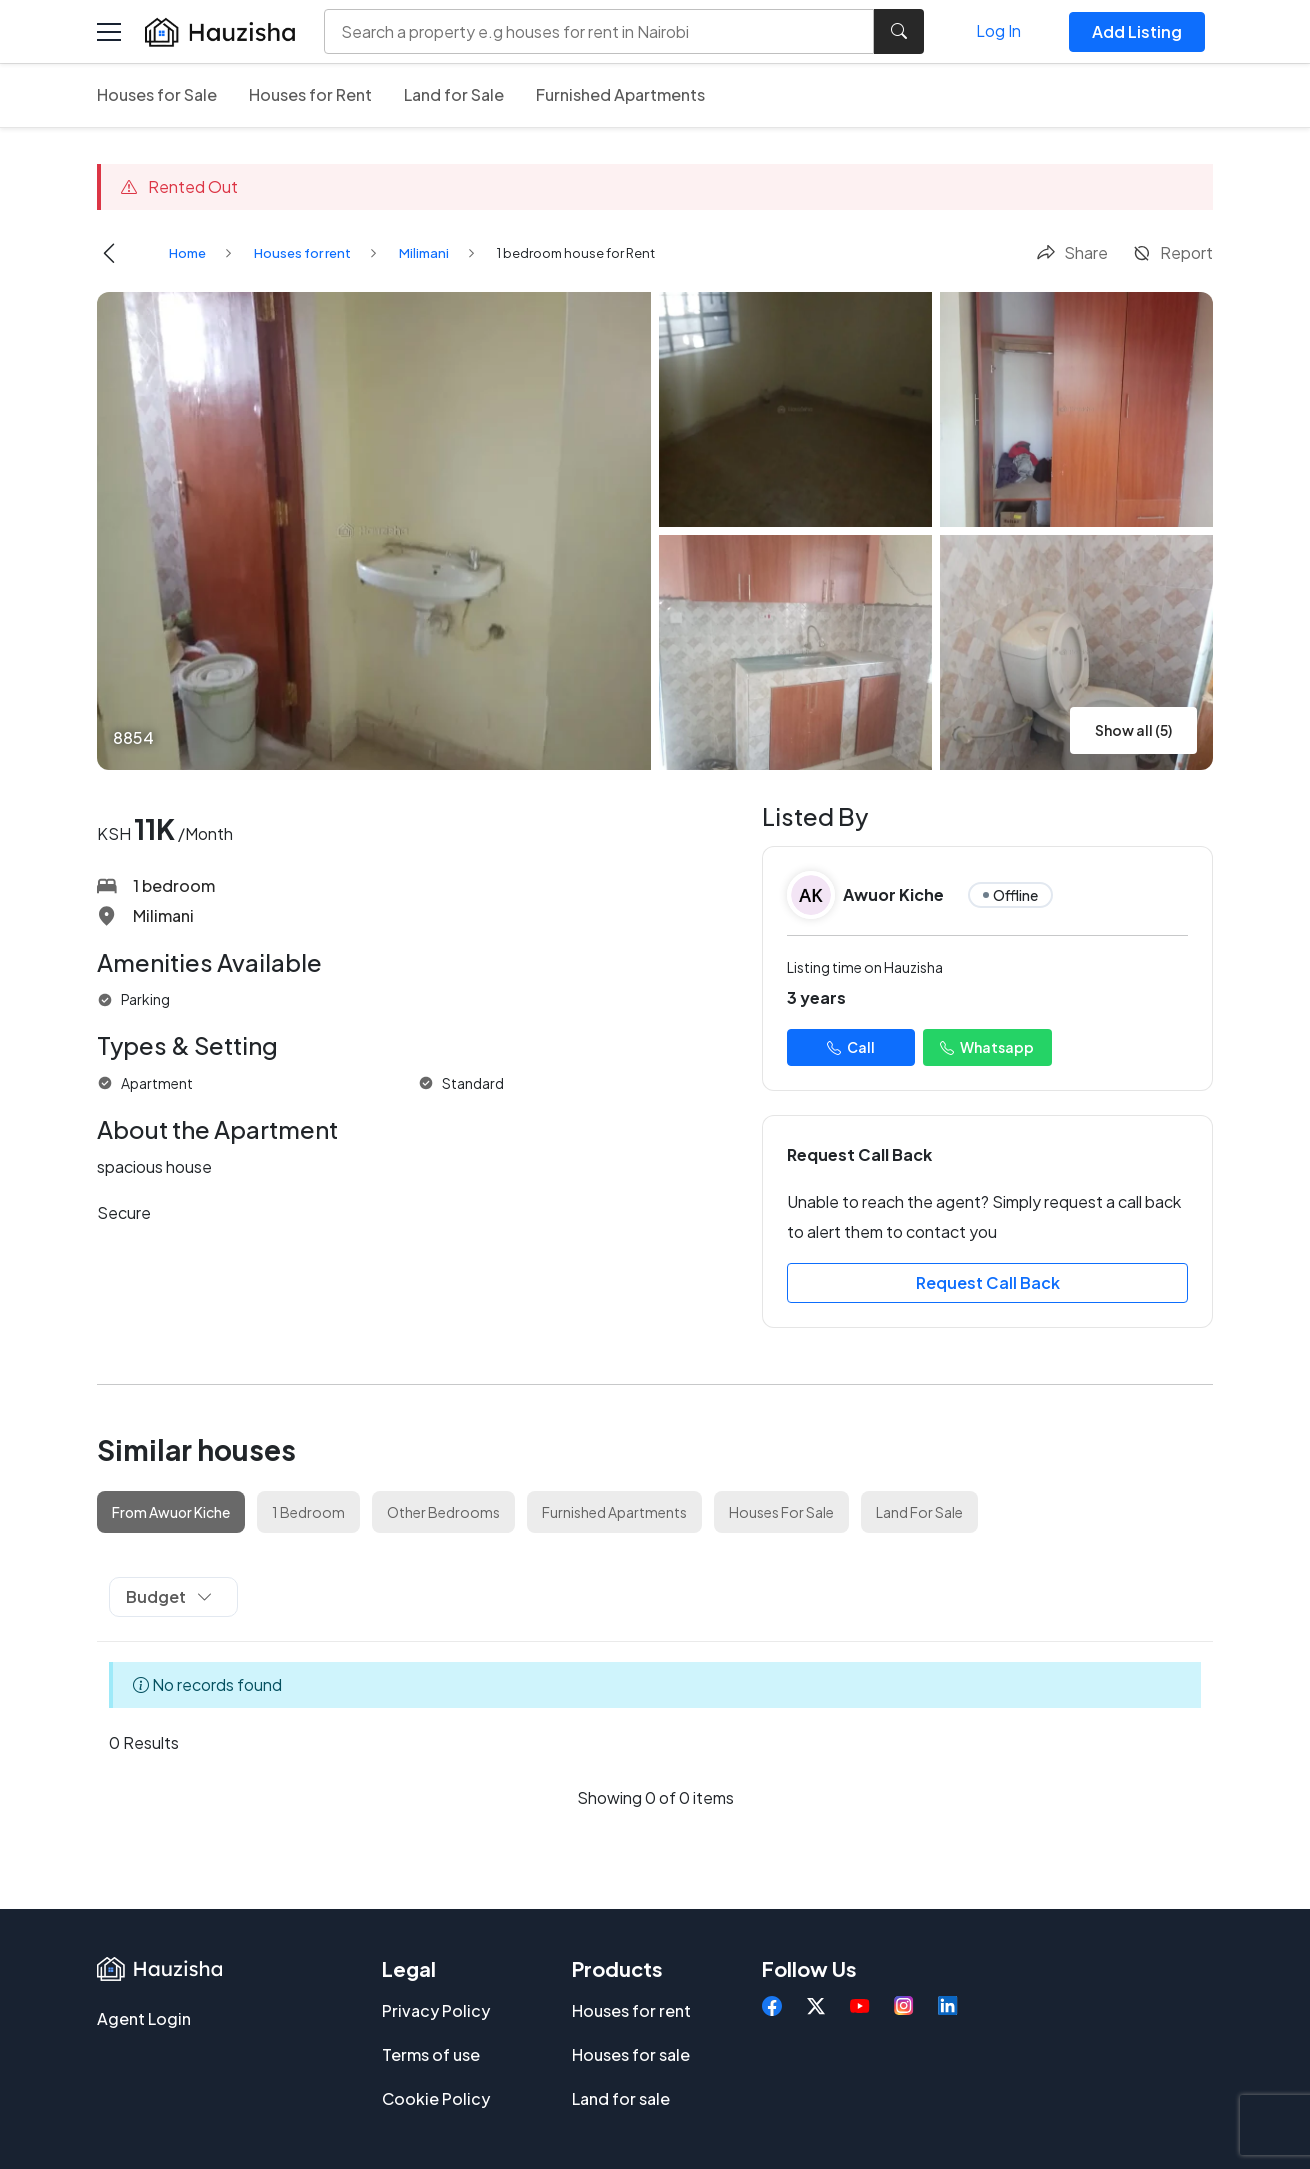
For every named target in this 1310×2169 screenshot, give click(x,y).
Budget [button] (169, 1596)
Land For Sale (919, 1512)
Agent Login (144, 2018)
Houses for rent (302, 253)
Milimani (424, 253)
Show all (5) (1133, 730)
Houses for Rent (310, 94)
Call (851, 1047)
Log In (998, 30)
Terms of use (431, 2054)
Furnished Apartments (620, 94)
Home (187, 253)
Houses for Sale (157, 94)
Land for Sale (454, 94)
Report (1172, 252)
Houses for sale (631, 2054)
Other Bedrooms (443, 1512)
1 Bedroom (308, 1512)
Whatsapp (987, 1047)
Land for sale (621, 2098)
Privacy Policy (436, 2010)
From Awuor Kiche (171, 1512)
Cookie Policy (436, 2098)
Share (1072, 252)
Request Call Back (988, 1282)
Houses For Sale (781, 1512)
